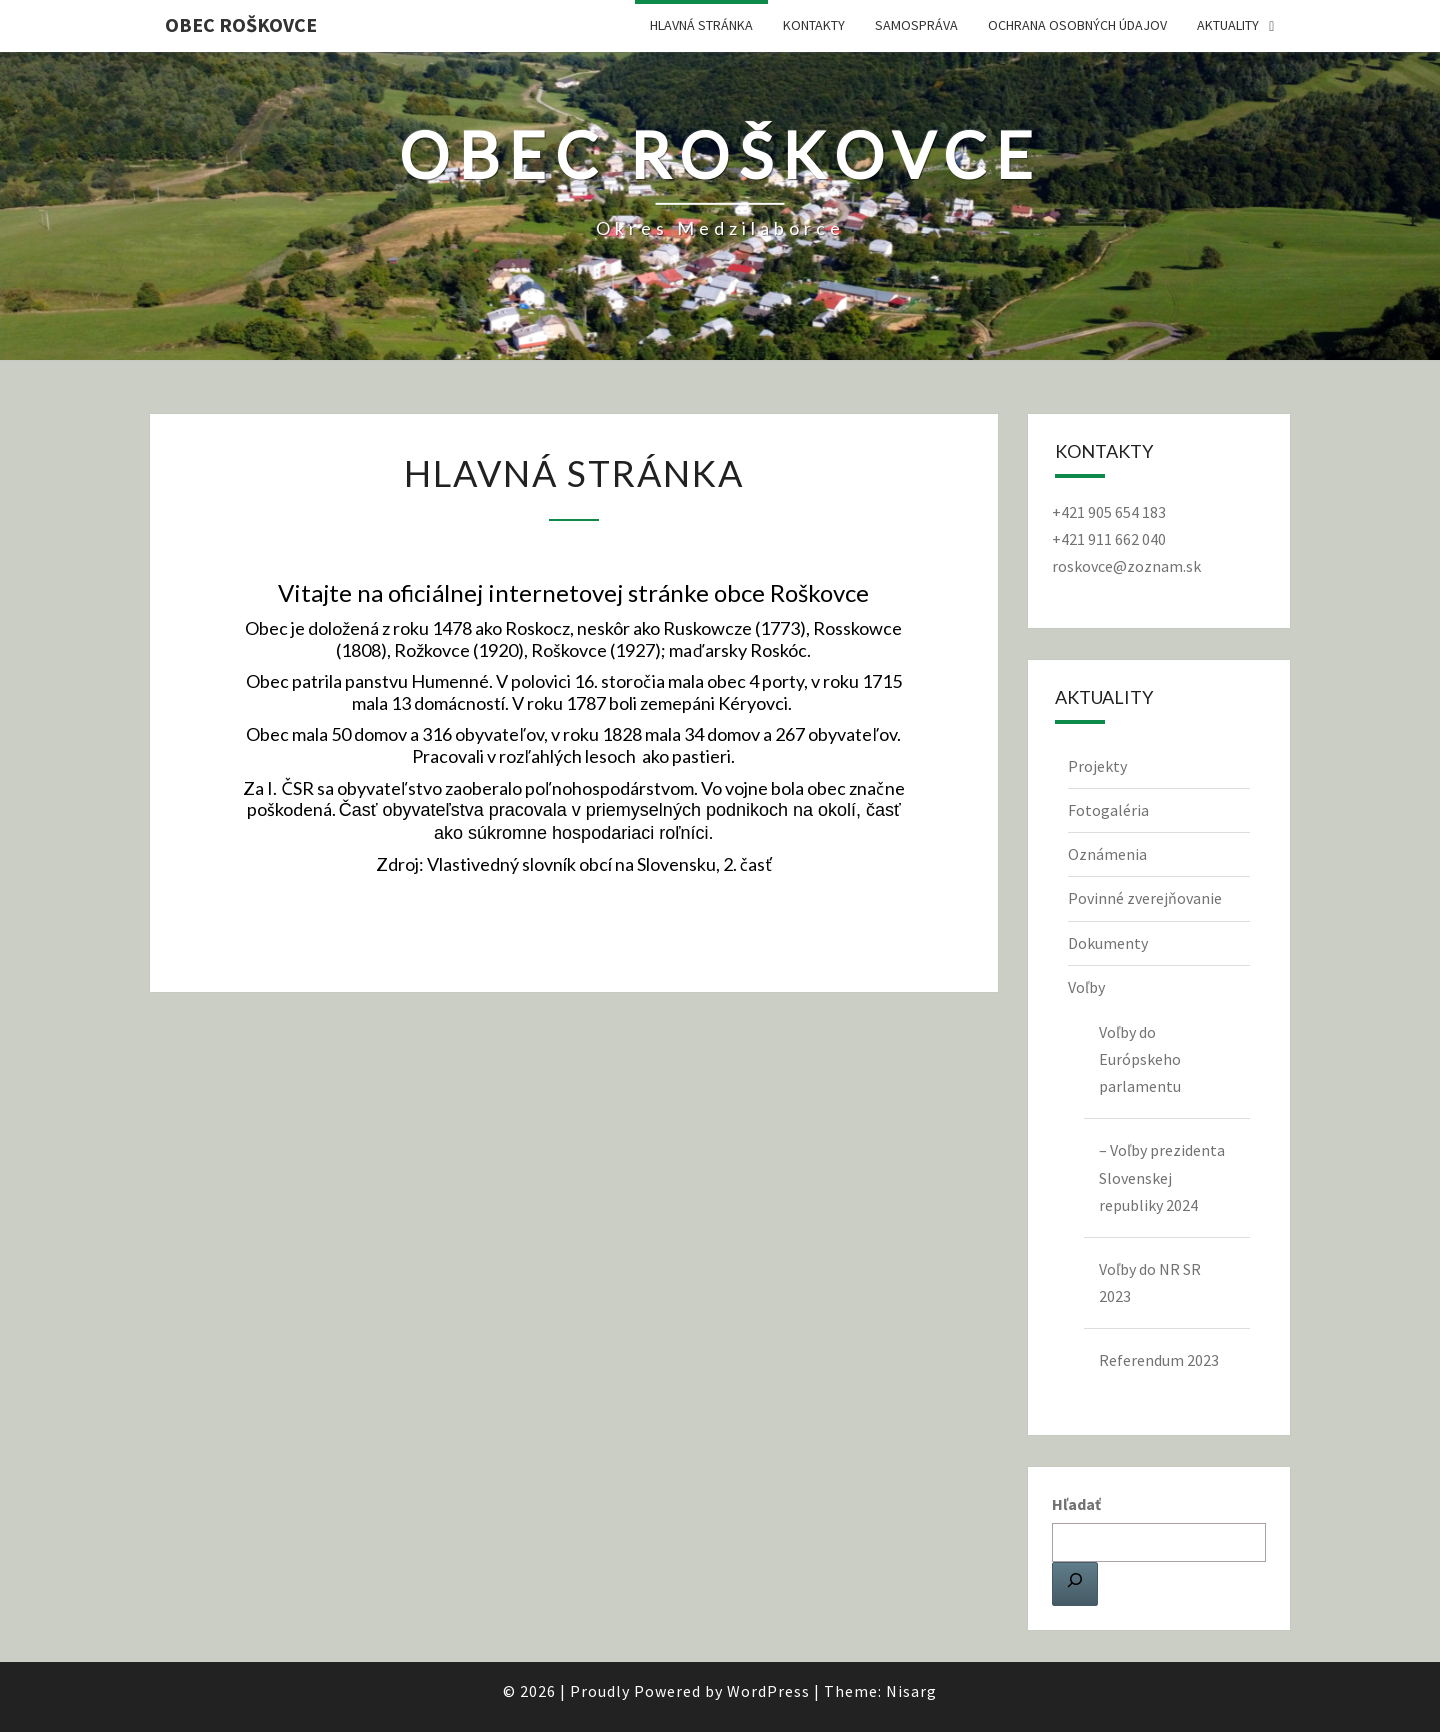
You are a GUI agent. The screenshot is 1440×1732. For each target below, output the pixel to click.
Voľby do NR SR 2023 (1150, 1282)
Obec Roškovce (241, 24)
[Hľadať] (1075, 1584)
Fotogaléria (1108, 810)
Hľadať (1076, 1504)
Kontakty (814, 25)
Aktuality (1228, 25)
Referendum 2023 (1159, 1360)
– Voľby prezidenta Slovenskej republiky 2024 (1162, 1177)
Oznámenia (1107, 854)
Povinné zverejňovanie (1145, 898)
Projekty (1097, 766)
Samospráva (916, 25)
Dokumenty (1108, 943)
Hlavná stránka (701, 25)
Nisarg (911, 1691)
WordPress (768, 1691)
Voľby (1086, 987)
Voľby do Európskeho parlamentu (1140, 1059)
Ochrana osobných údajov (1077, 25)
